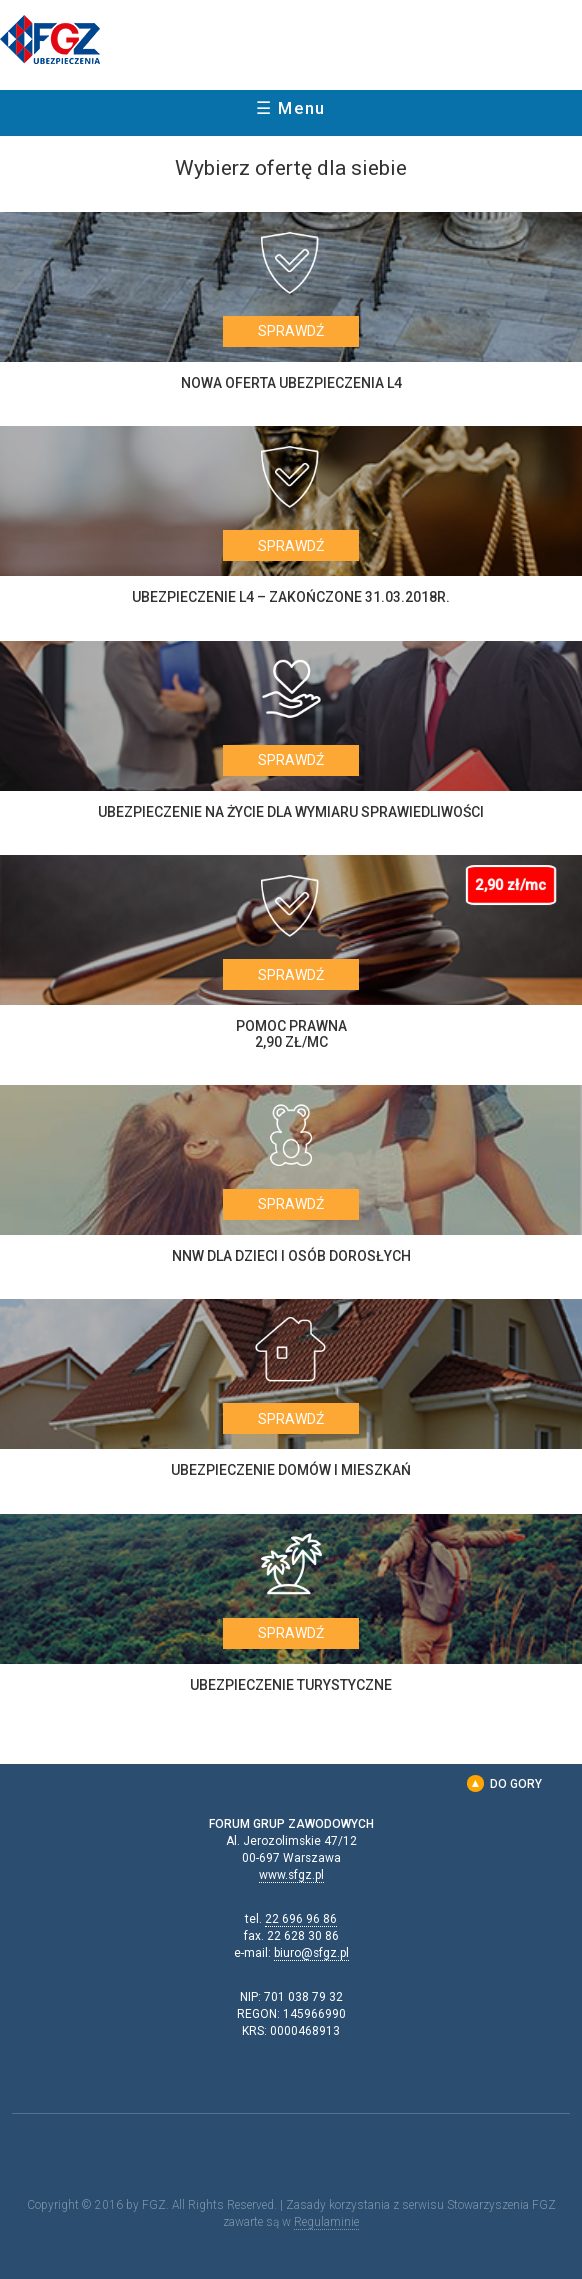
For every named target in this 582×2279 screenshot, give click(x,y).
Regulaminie (326, 2222)
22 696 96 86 (301, 1919)
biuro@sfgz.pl (311, 1953)
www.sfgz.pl (291, 1875)
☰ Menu (291, 108)
